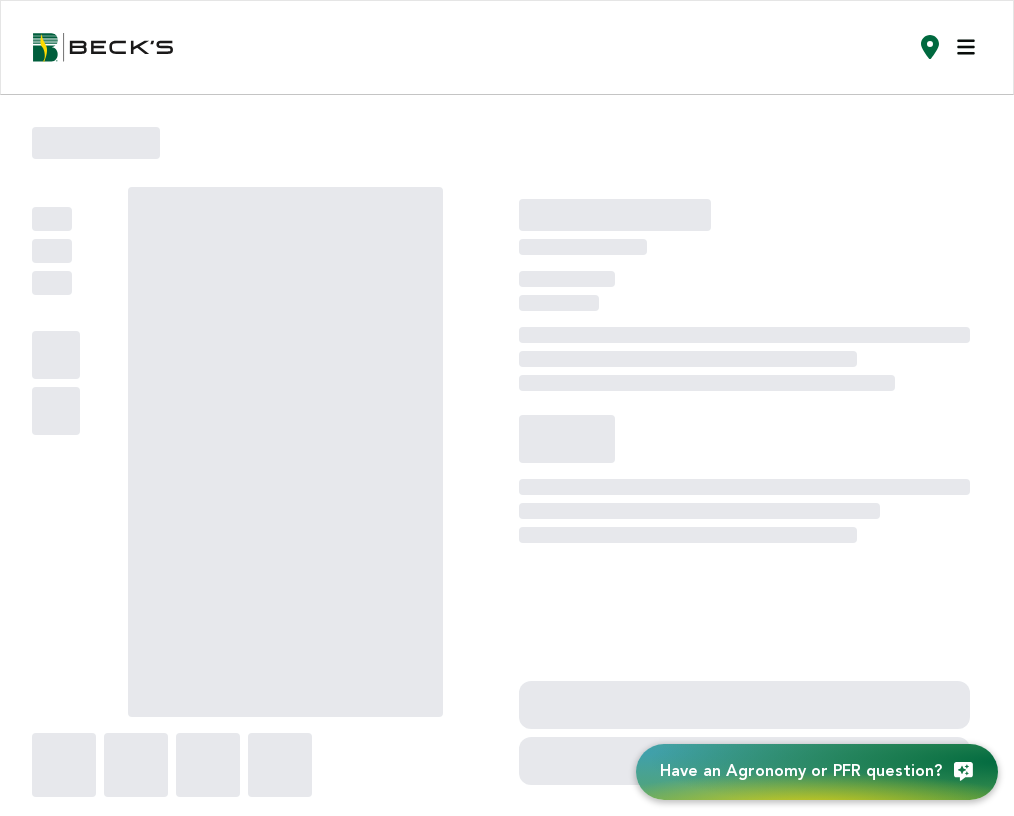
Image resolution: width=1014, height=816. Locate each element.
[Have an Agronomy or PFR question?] (817, 772)
